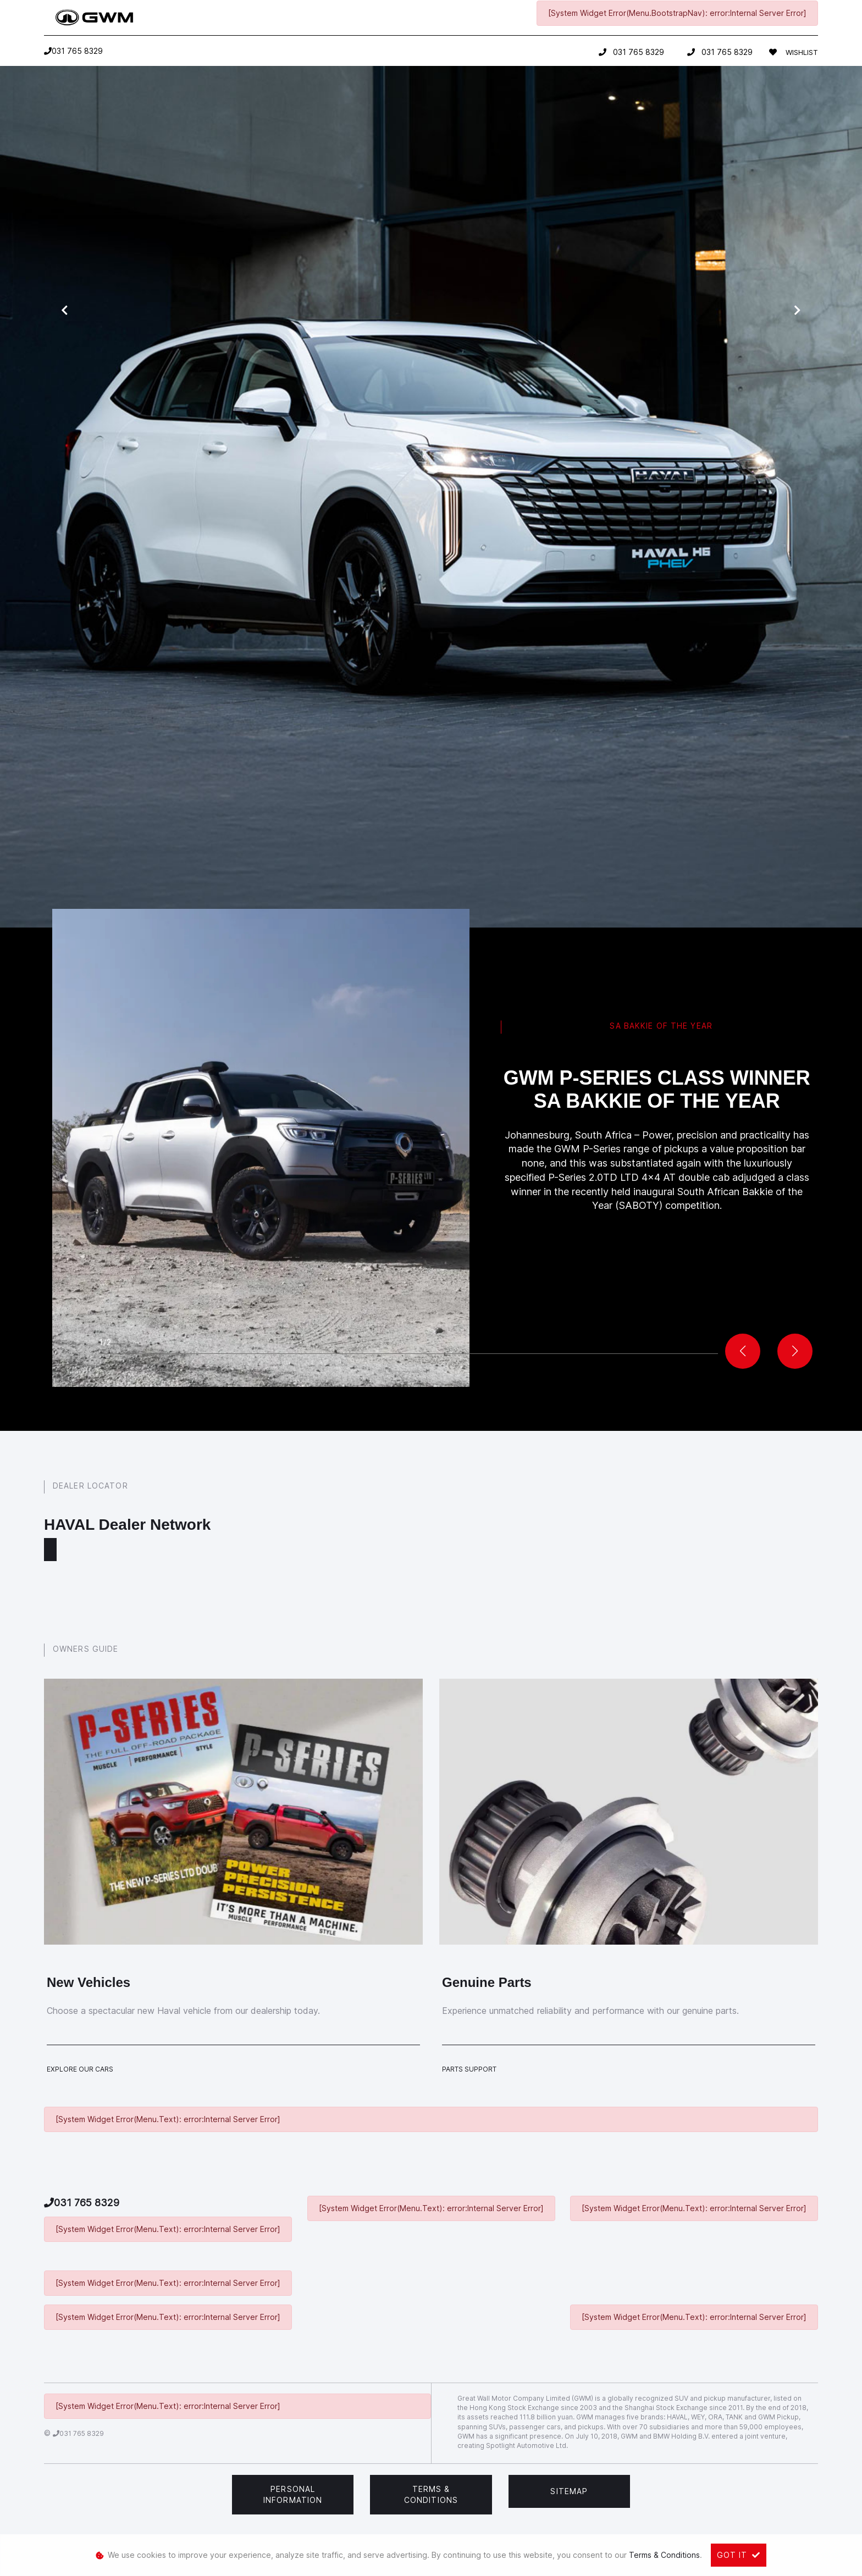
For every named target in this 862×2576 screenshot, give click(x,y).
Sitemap (569, 2491)
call (509, 658)
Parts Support (469, 2069)
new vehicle (380, 636)
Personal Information (292, 2494)
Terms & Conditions (431, 2494)
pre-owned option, (481, 636)
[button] (795, 1351)
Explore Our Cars (80, 2069)
